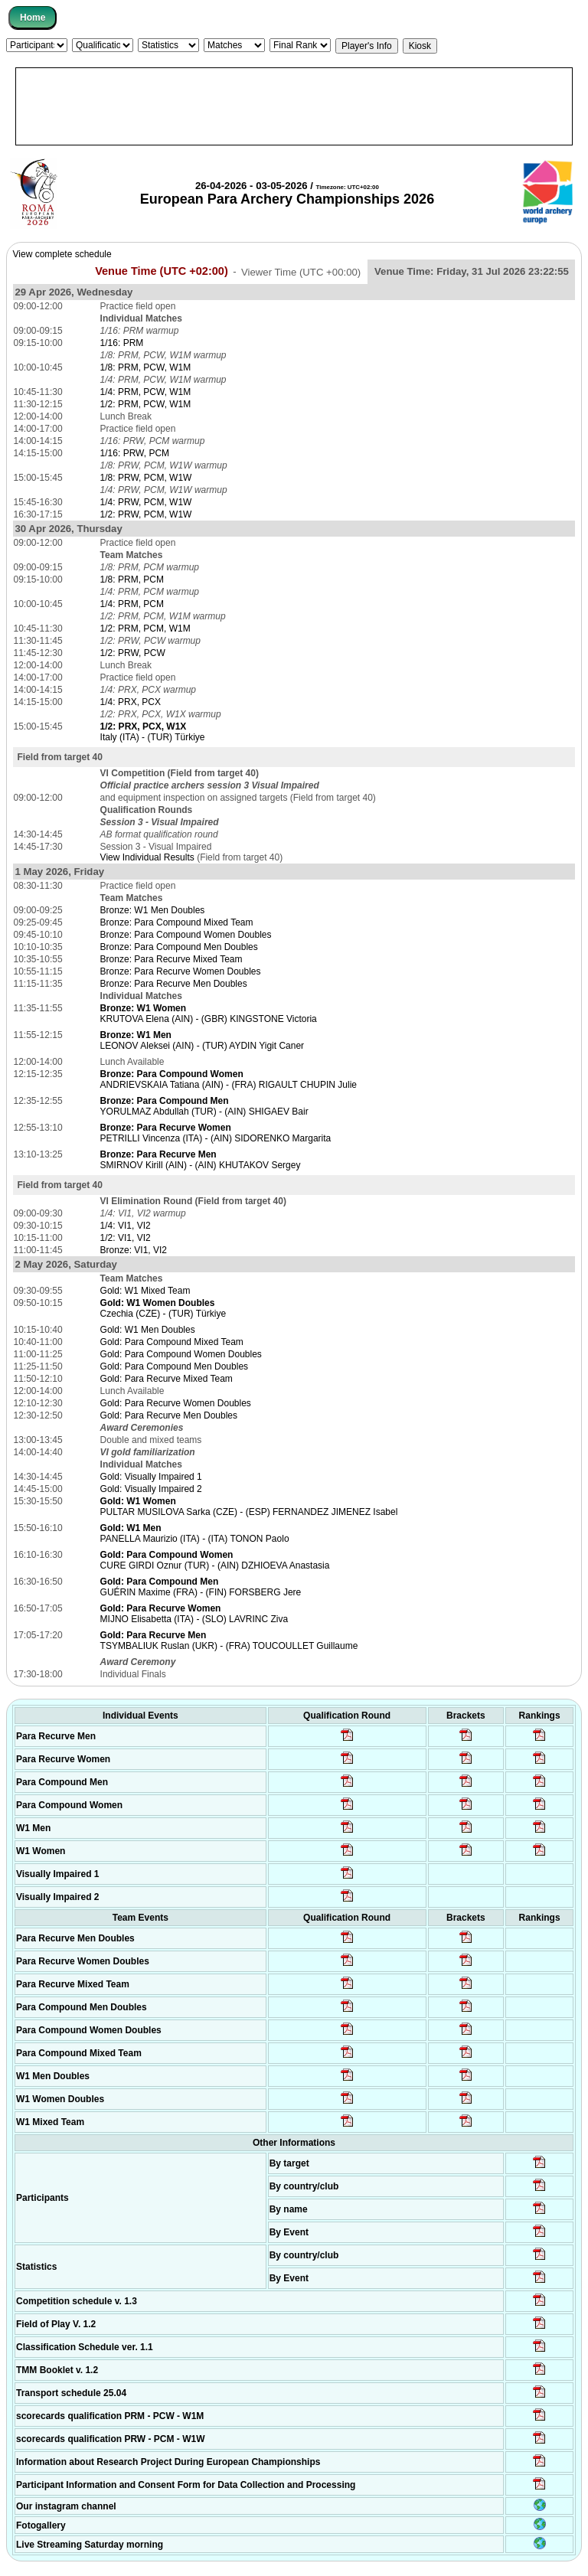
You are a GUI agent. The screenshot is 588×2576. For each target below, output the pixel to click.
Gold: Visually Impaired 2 (151, 1489)
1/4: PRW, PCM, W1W (146, 502)
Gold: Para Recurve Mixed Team (166, 1378)
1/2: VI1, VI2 (125, 1237)
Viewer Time (301, 271)
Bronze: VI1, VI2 (133, 1250)
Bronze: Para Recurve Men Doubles (173, 983)
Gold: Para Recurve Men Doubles (168, 1415)
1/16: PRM (122, 343)
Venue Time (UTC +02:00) (161, 271)
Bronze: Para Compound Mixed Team (176, 922)
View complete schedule (62, 254)
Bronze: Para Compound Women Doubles (186, 934)
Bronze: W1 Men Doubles (152, 910)
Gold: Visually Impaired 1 (151, 1476)
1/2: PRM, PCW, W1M (145, 404)
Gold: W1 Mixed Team (145, 1290)
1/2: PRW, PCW (132, 653)
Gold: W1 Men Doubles (147, 1329)
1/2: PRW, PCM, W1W (146, 514)
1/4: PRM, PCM (132, 604)
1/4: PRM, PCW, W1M (145, 392)
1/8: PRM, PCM (132, 579)
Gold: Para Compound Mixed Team (171, 1342)
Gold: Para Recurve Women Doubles (175, 1403)
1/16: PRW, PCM (134, 453)
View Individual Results (147, 857)
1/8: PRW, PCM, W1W (146, 477)
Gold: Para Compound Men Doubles (174, 1366)
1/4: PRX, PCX (130, 702)
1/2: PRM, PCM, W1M (145, 628)
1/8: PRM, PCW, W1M (145, 367)
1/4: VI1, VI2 (125, 1225)
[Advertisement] (294, 106)
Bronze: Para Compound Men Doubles (179, 947)
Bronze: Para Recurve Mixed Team (171, 959)
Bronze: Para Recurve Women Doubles (180, 971)
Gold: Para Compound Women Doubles (181, 1354)
